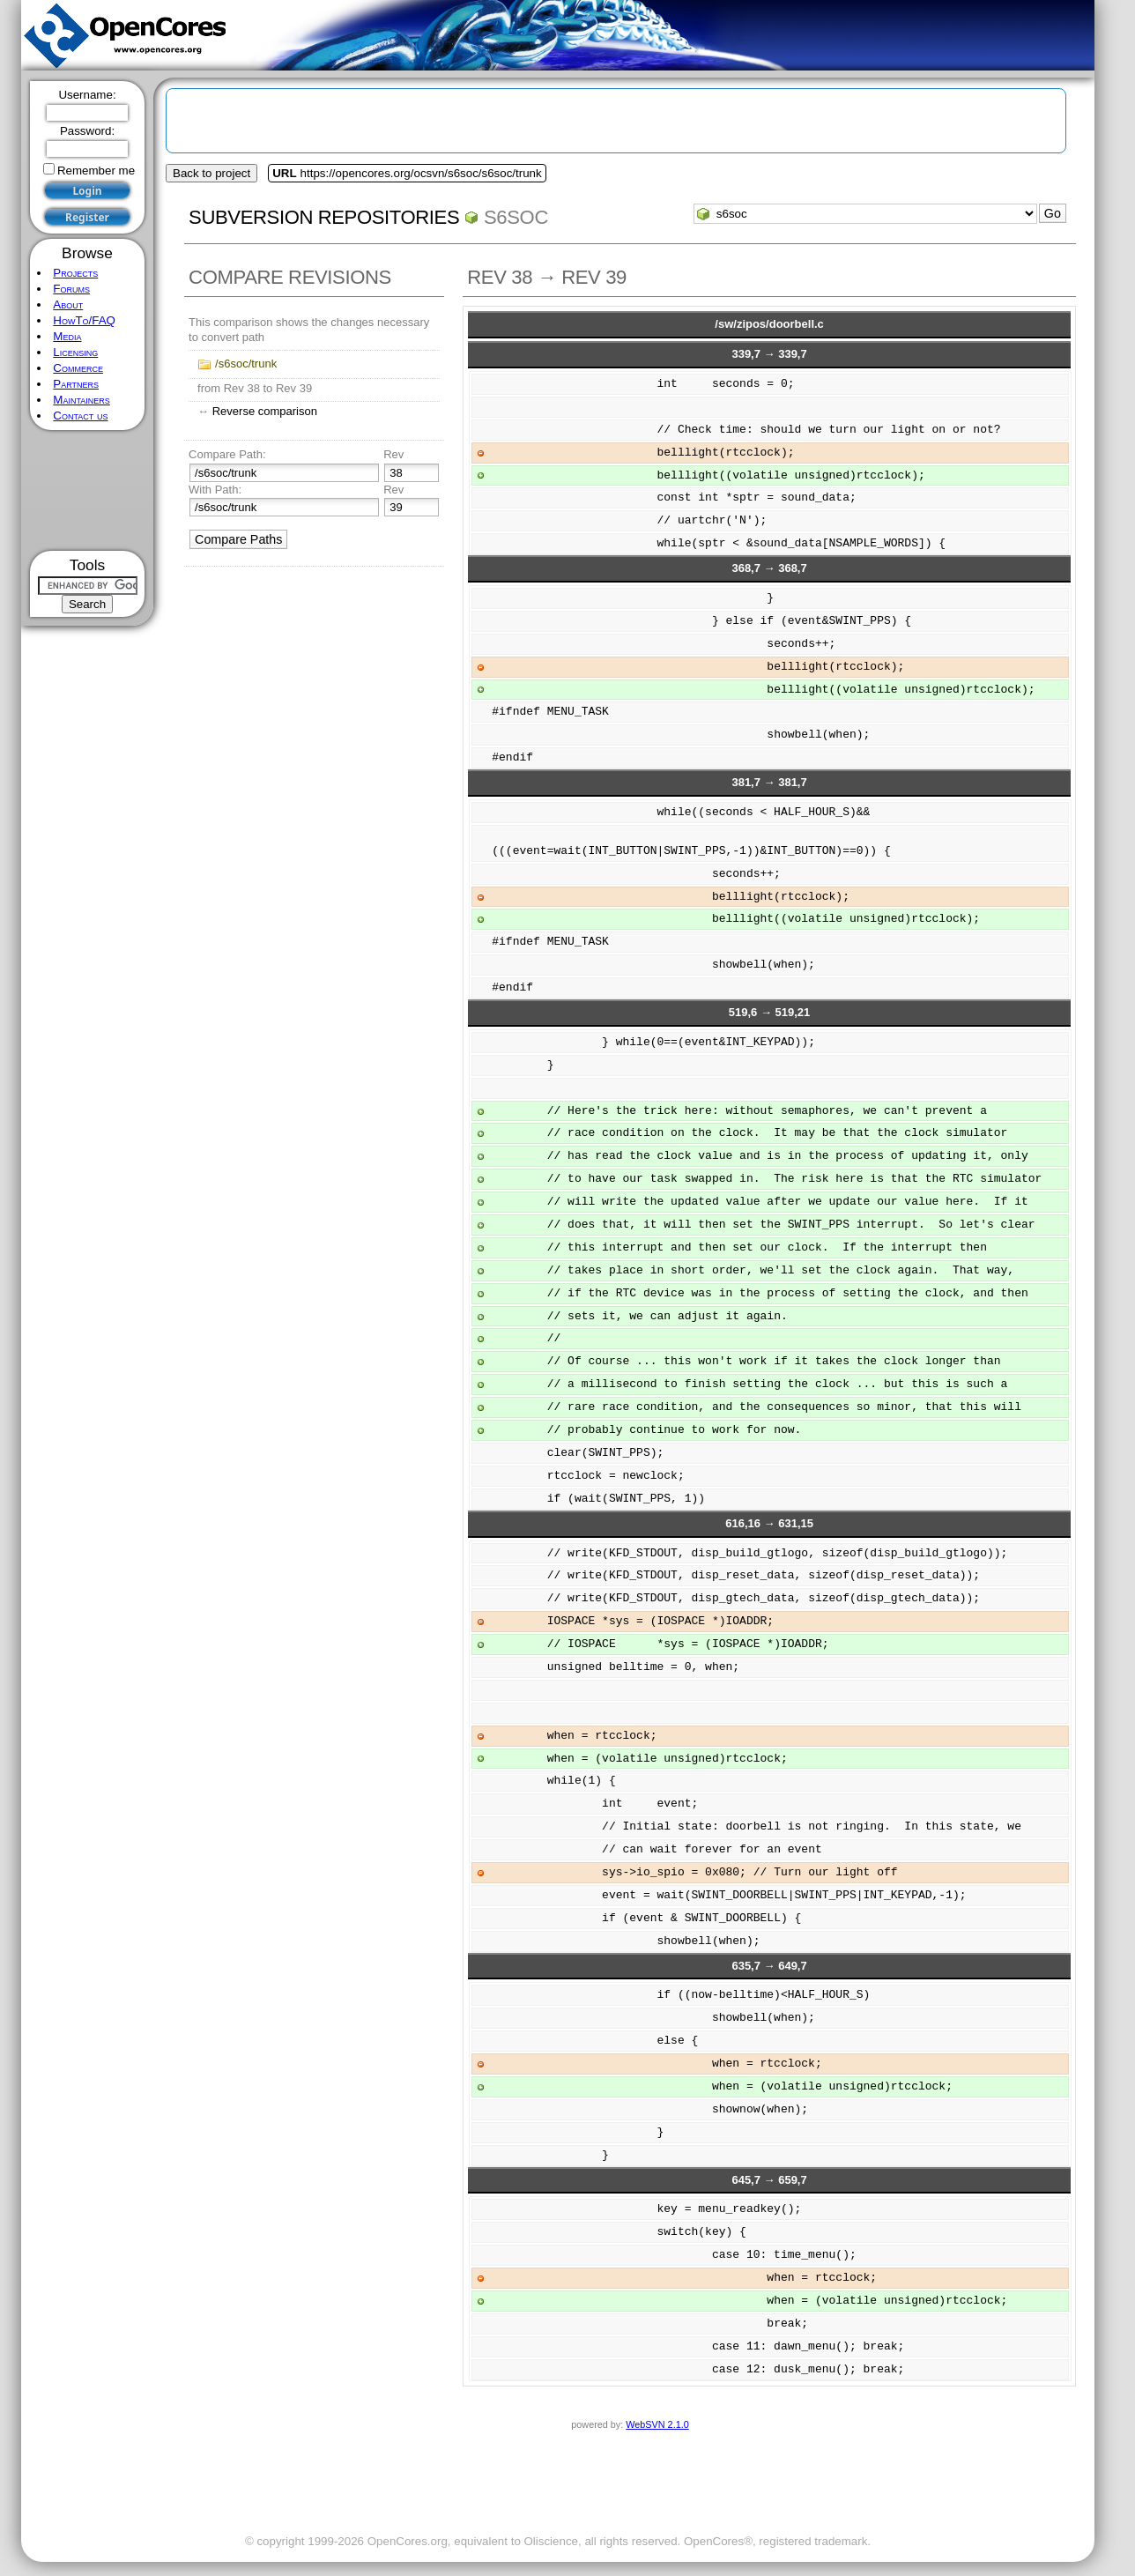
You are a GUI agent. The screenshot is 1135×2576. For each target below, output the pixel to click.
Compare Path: (227, 454)
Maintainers (81, 399)
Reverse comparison (264, 411)
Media (67, 336)
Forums (71, 288)
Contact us (80, 415)
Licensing (75, 352)
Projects (75, 272)
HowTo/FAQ (84, 320)
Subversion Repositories (324, 217)
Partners (76, 383)
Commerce (78, 368)
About (68, 304)
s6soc (516, 217)
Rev (393, 454)
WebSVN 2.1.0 (657, 2424)
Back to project (211, 173)
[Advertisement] (88, 490)
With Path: (215, 489)
